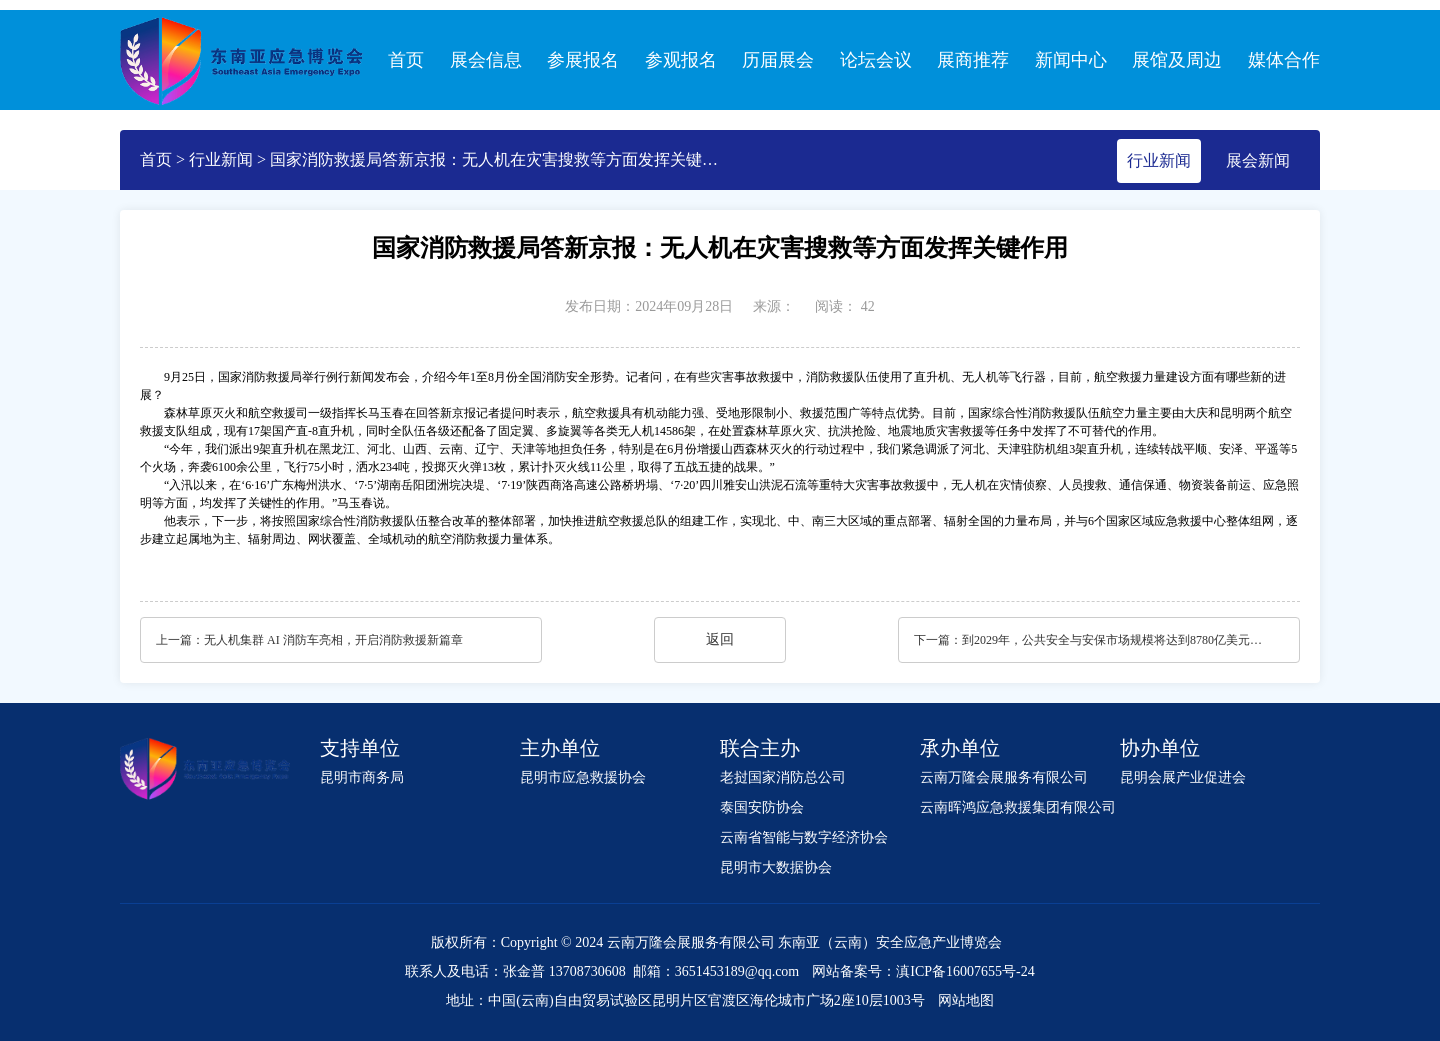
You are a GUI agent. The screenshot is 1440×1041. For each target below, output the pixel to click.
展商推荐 (973, 60)
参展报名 (583, 60)
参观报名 (681, 60)
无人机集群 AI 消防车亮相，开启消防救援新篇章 (333, 640)
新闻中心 (1071, 60)
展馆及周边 (1177, 60)
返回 (720, 639)
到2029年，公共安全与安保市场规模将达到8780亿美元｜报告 (1117, 640)
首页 (406, 60)
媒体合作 (1284, 60)
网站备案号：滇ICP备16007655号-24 (923, 971)
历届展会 (778, 60)
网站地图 (966, 1000)
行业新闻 (221, 159)
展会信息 (486, 60)
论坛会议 (876, 60)
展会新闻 (1258, 160)
